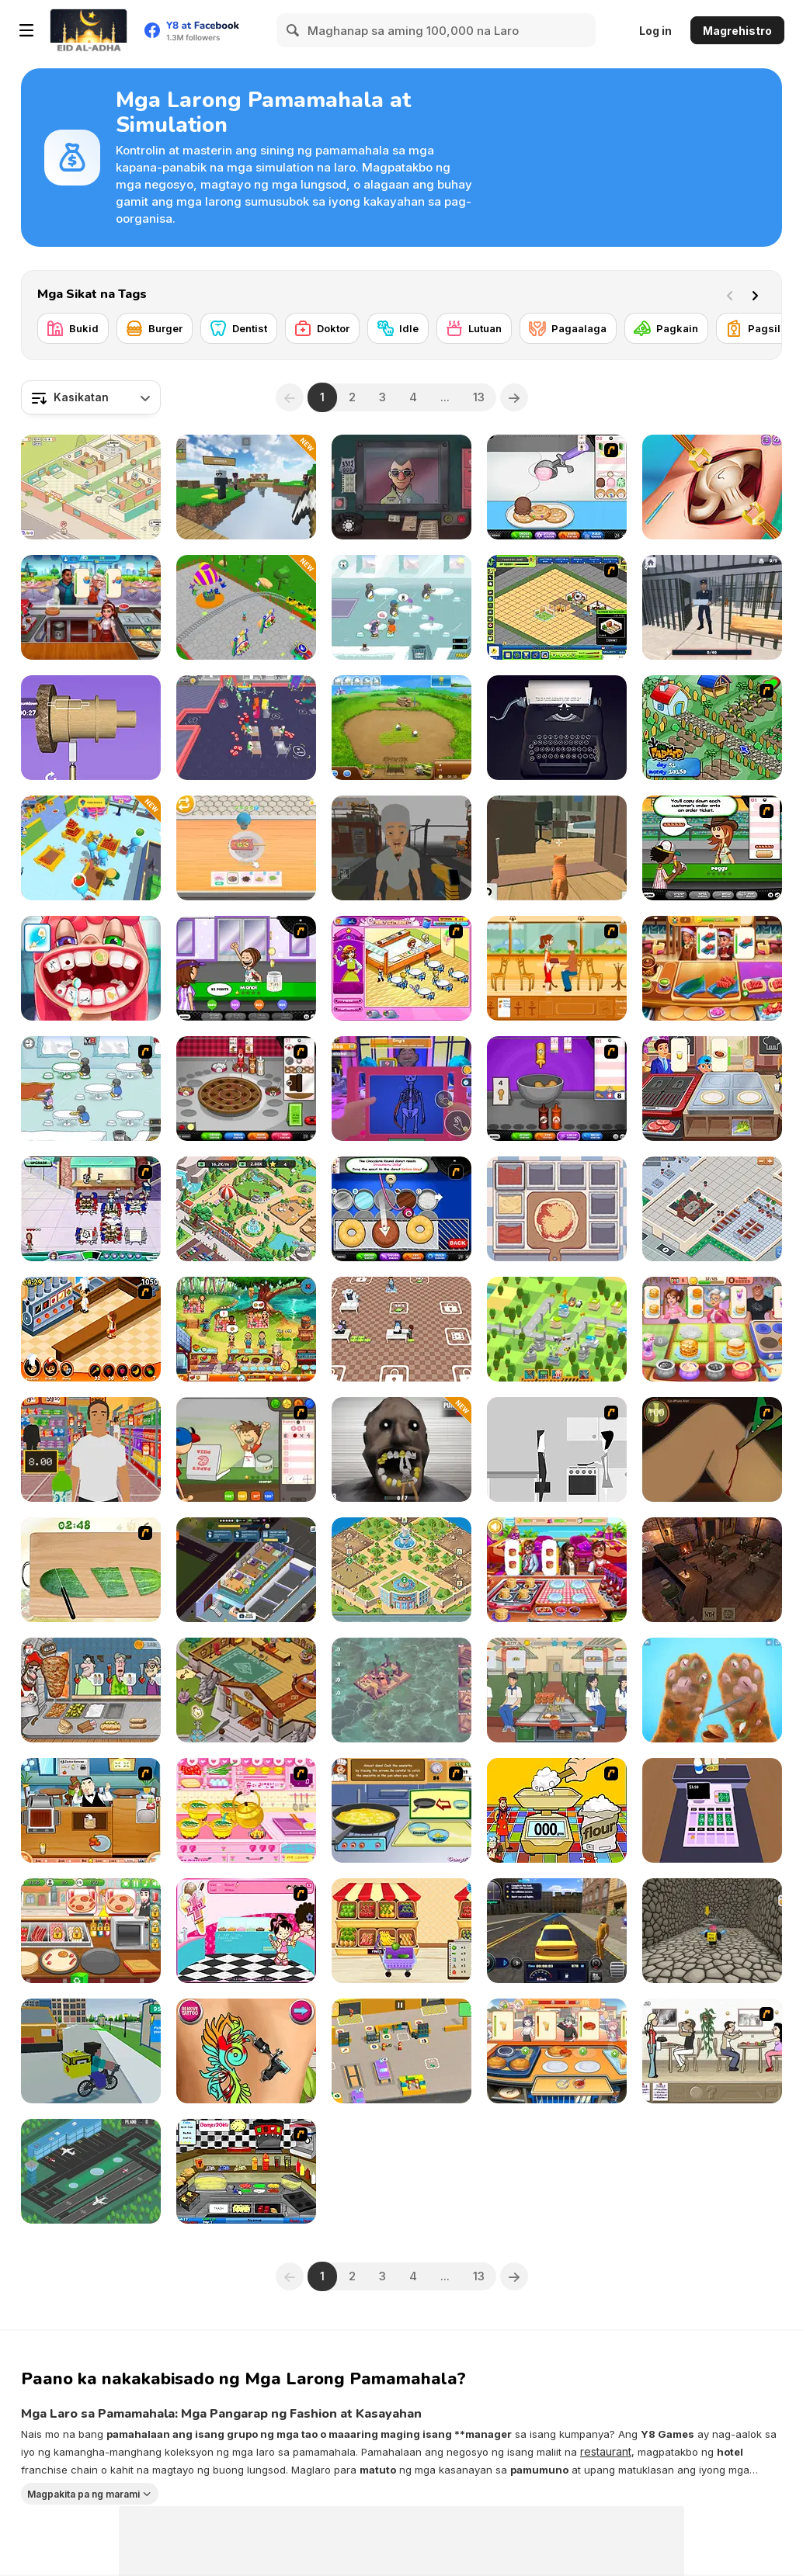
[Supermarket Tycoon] (712, 1208)
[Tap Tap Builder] (557, 1329)
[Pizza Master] (557, 1208)
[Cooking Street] (712, 1088)
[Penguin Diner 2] (401, 607)
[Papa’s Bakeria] (246, 1088)
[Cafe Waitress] (557, 968)
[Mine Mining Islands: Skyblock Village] (246, 487)
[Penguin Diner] (91, 1088)
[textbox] (91, 397)
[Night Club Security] (401, 1088)
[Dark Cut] (712, 1449)
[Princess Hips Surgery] (712, 487)
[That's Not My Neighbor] (401, 487)
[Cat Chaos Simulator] (557, 848)
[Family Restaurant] (401, 968)
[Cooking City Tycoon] (91, 607)
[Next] (758, 294)
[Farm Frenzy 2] (401, 727)
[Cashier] (712, 1810)
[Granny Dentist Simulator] (401, 1449)
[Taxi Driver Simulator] (557, 1930)
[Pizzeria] (91, 1930)
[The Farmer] (712, 727)
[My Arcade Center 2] (246, 727)
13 (479, 397)
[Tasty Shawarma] (91, 1690)
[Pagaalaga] (568, 328)
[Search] (293, 30)
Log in (655, 30)
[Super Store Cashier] (91, 1449)
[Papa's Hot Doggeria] (712, 848)
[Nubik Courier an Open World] (91, 2051)
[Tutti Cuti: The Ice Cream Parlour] (246, 1930)
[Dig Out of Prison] (712, 607)
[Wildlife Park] (246, 1208)
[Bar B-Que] (91, 1810)
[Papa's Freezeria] (246, 968)
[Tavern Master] (712, 1569)
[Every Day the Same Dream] (557, 1449)
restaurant (605, 2451)
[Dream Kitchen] (557, 2051)
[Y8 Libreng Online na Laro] (88, 30)
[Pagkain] (666, 328)
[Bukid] (73, 328)
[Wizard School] (246, 1690)
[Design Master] (91, 727)
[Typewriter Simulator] (557, 727)
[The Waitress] (712, 2051)
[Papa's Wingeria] (557, 1088)
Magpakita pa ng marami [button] (83, 2493)
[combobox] (91, 397)
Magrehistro (737, 30)
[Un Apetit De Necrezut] (91, 1329)
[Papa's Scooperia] (557, 487)
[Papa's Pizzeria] (246, 1449)
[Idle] (398, 328)
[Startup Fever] (401, 1329)
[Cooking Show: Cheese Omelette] (401, 1810)
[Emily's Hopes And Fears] (246, 1329)
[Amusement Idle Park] (246, 607)
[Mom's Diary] (712, 1329)
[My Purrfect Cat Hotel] (91, 487)
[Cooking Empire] (712, 968)
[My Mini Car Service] (401, 2051)
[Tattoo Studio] (246, 2051)
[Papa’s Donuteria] (401, 1208)
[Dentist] (238, 328)
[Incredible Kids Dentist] (91, 968)
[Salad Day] (91, 1569)
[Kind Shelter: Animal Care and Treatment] (712, 1690)
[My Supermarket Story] (401, 1930)
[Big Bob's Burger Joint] (246, 2171)
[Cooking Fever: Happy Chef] (557, 1569)
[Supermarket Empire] (91, 848)
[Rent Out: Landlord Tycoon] (246, 1569)
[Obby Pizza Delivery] (712, 1930)
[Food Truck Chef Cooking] (557, 1690)
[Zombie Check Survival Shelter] (401, 848)
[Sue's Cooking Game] (246, 1810)
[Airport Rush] (91, 2171)
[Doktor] (322, 328)
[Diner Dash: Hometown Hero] (91, 1208)
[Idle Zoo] (401, 1569)
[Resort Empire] (557, 607)
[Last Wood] (401, 1690)
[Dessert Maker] (246, 848)
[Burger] (154, 328)
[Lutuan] (474, 328)
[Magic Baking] (557, 1810)
